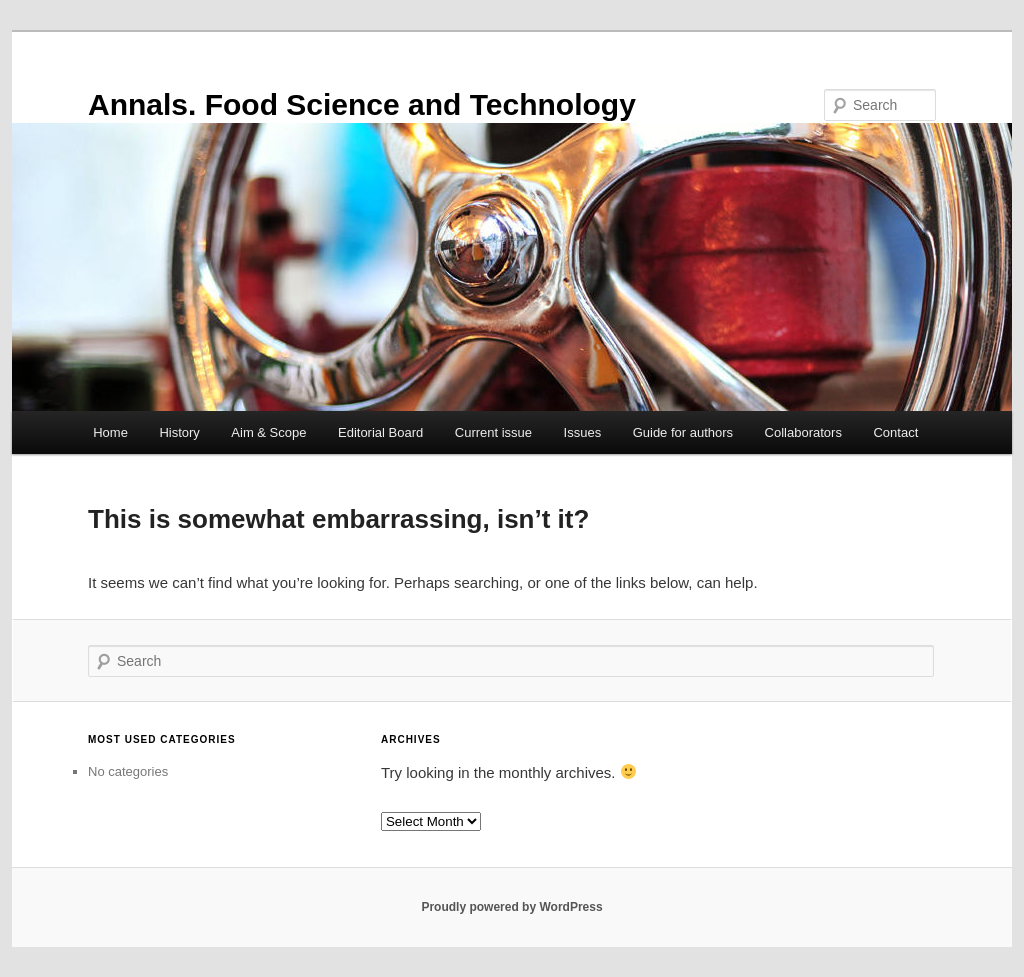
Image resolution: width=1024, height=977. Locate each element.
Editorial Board (380, 432)
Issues (583, 432)
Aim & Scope (268, 432)
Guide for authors (683, 432)
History (179, 432)
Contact (895, 432)
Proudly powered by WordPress (511, 907)
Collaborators (803, 432)
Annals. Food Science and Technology (362, 104)
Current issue (493, 432)
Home (110, 432)
